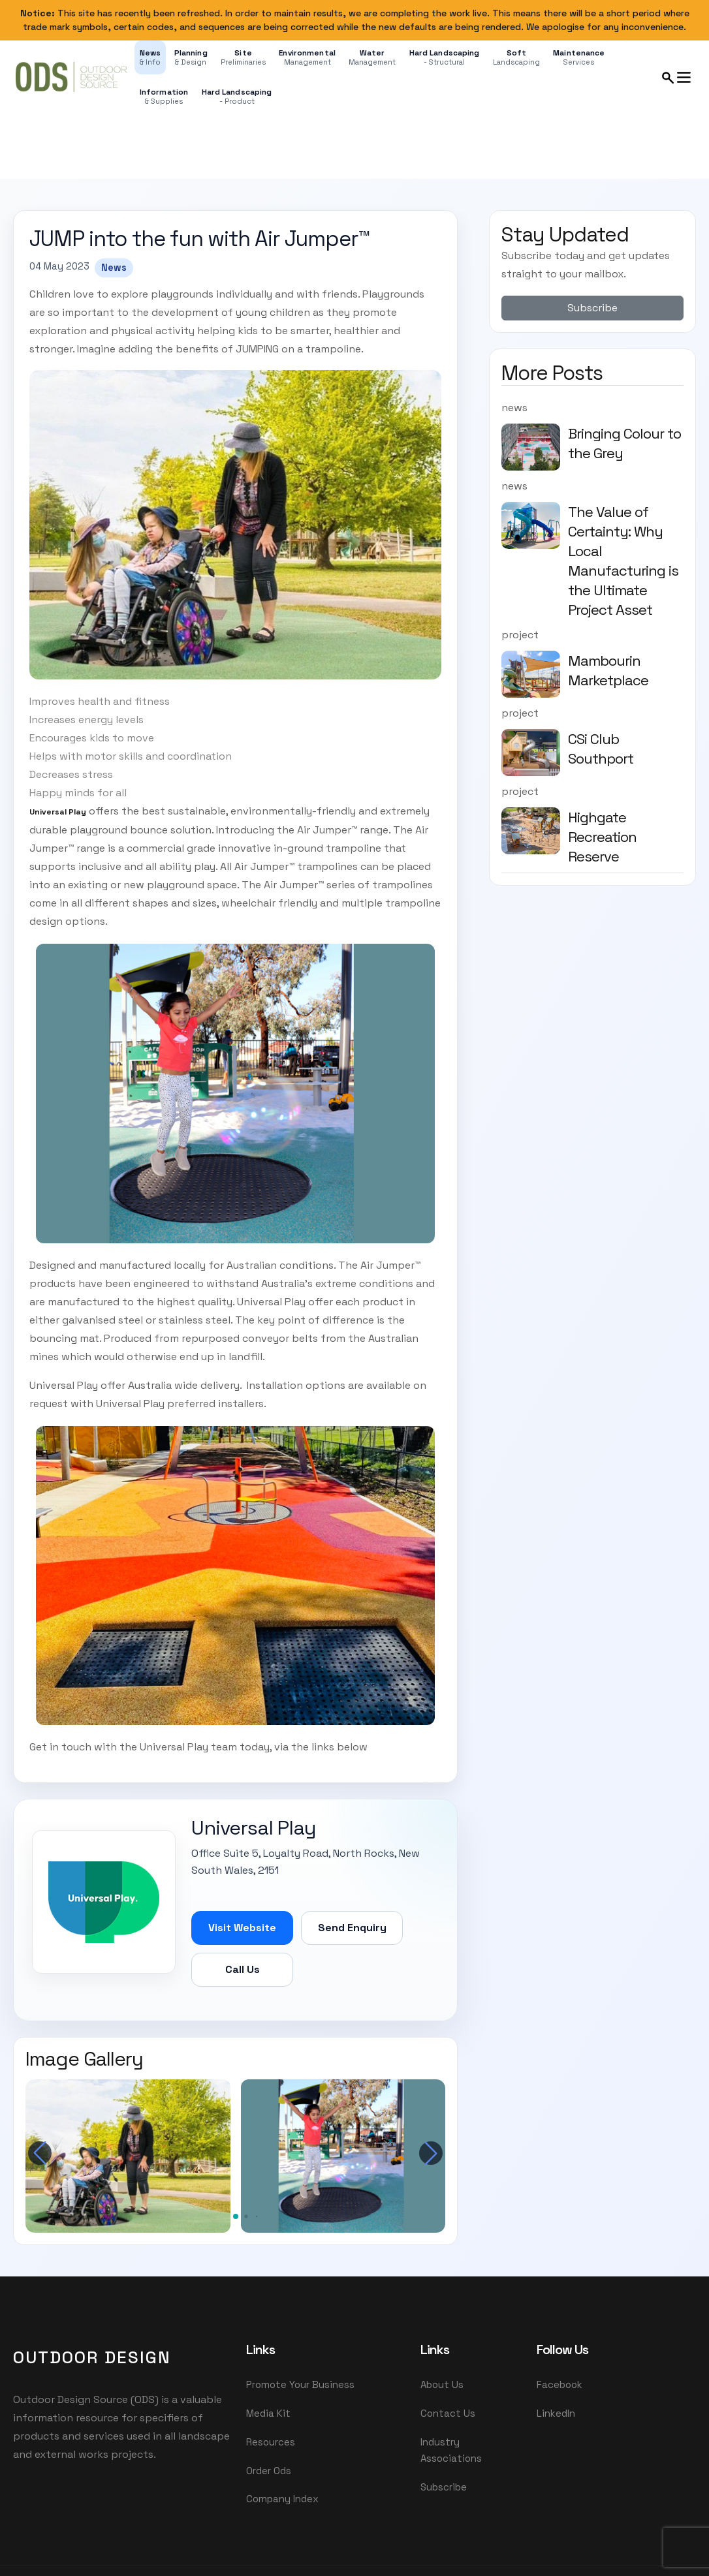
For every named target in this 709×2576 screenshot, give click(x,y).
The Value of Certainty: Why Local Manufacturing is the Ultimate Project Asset (623, 561)
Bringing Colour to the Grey (624, 443)
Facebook (559, 2384)
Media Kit (268, 2414)
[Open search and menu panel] (677, 77)
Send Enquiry (352, 1927)
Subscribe (592, 308)
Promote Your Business (300, 2384)
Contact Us (447, 2414)
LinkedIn (556, 2414)
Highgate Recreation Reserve (602, 836)
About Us (442, 2384)
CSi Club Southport (600, 749)
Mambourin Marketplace (608, 670)
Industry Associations (451, 2451)
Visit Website (242, 1927)
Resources (270, 2443)
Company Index (282, 2502)
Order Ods (268, 2472)
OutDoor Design (92, 2357)
